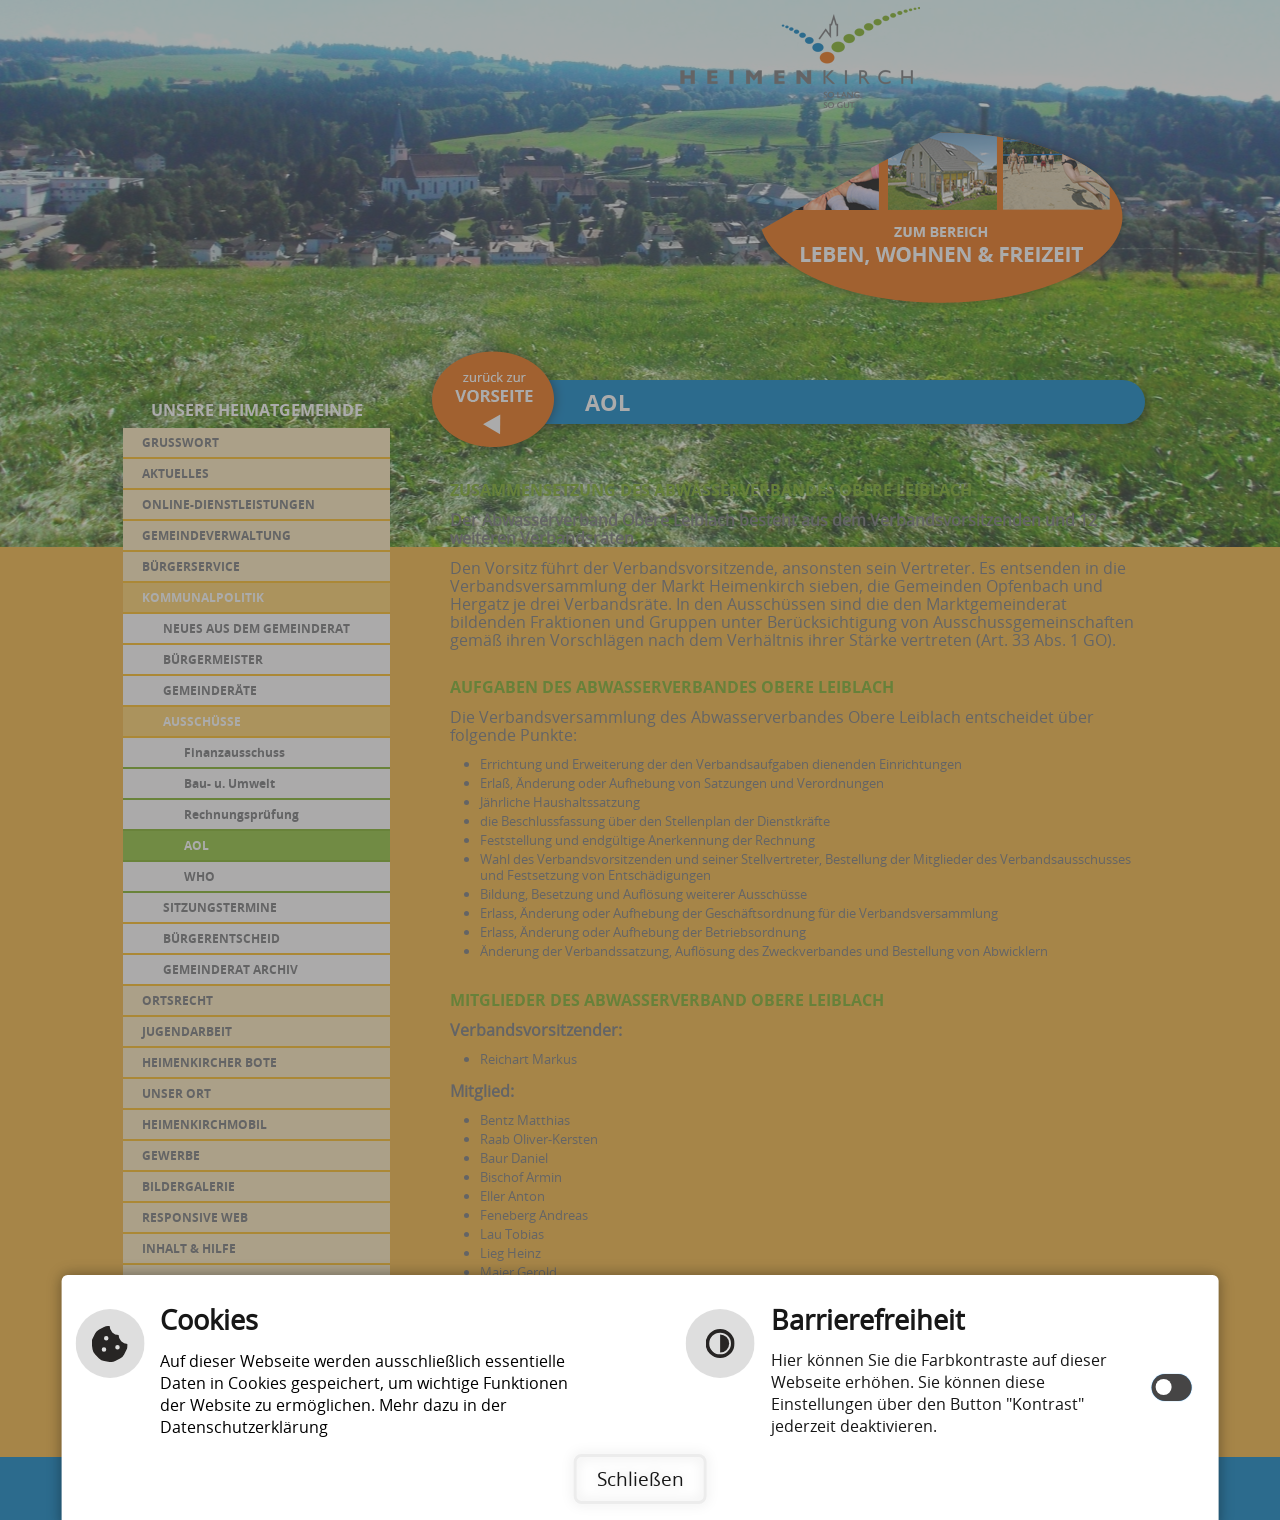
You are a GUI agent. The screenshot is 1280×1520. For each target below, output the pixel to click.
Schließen (640, 1478)
